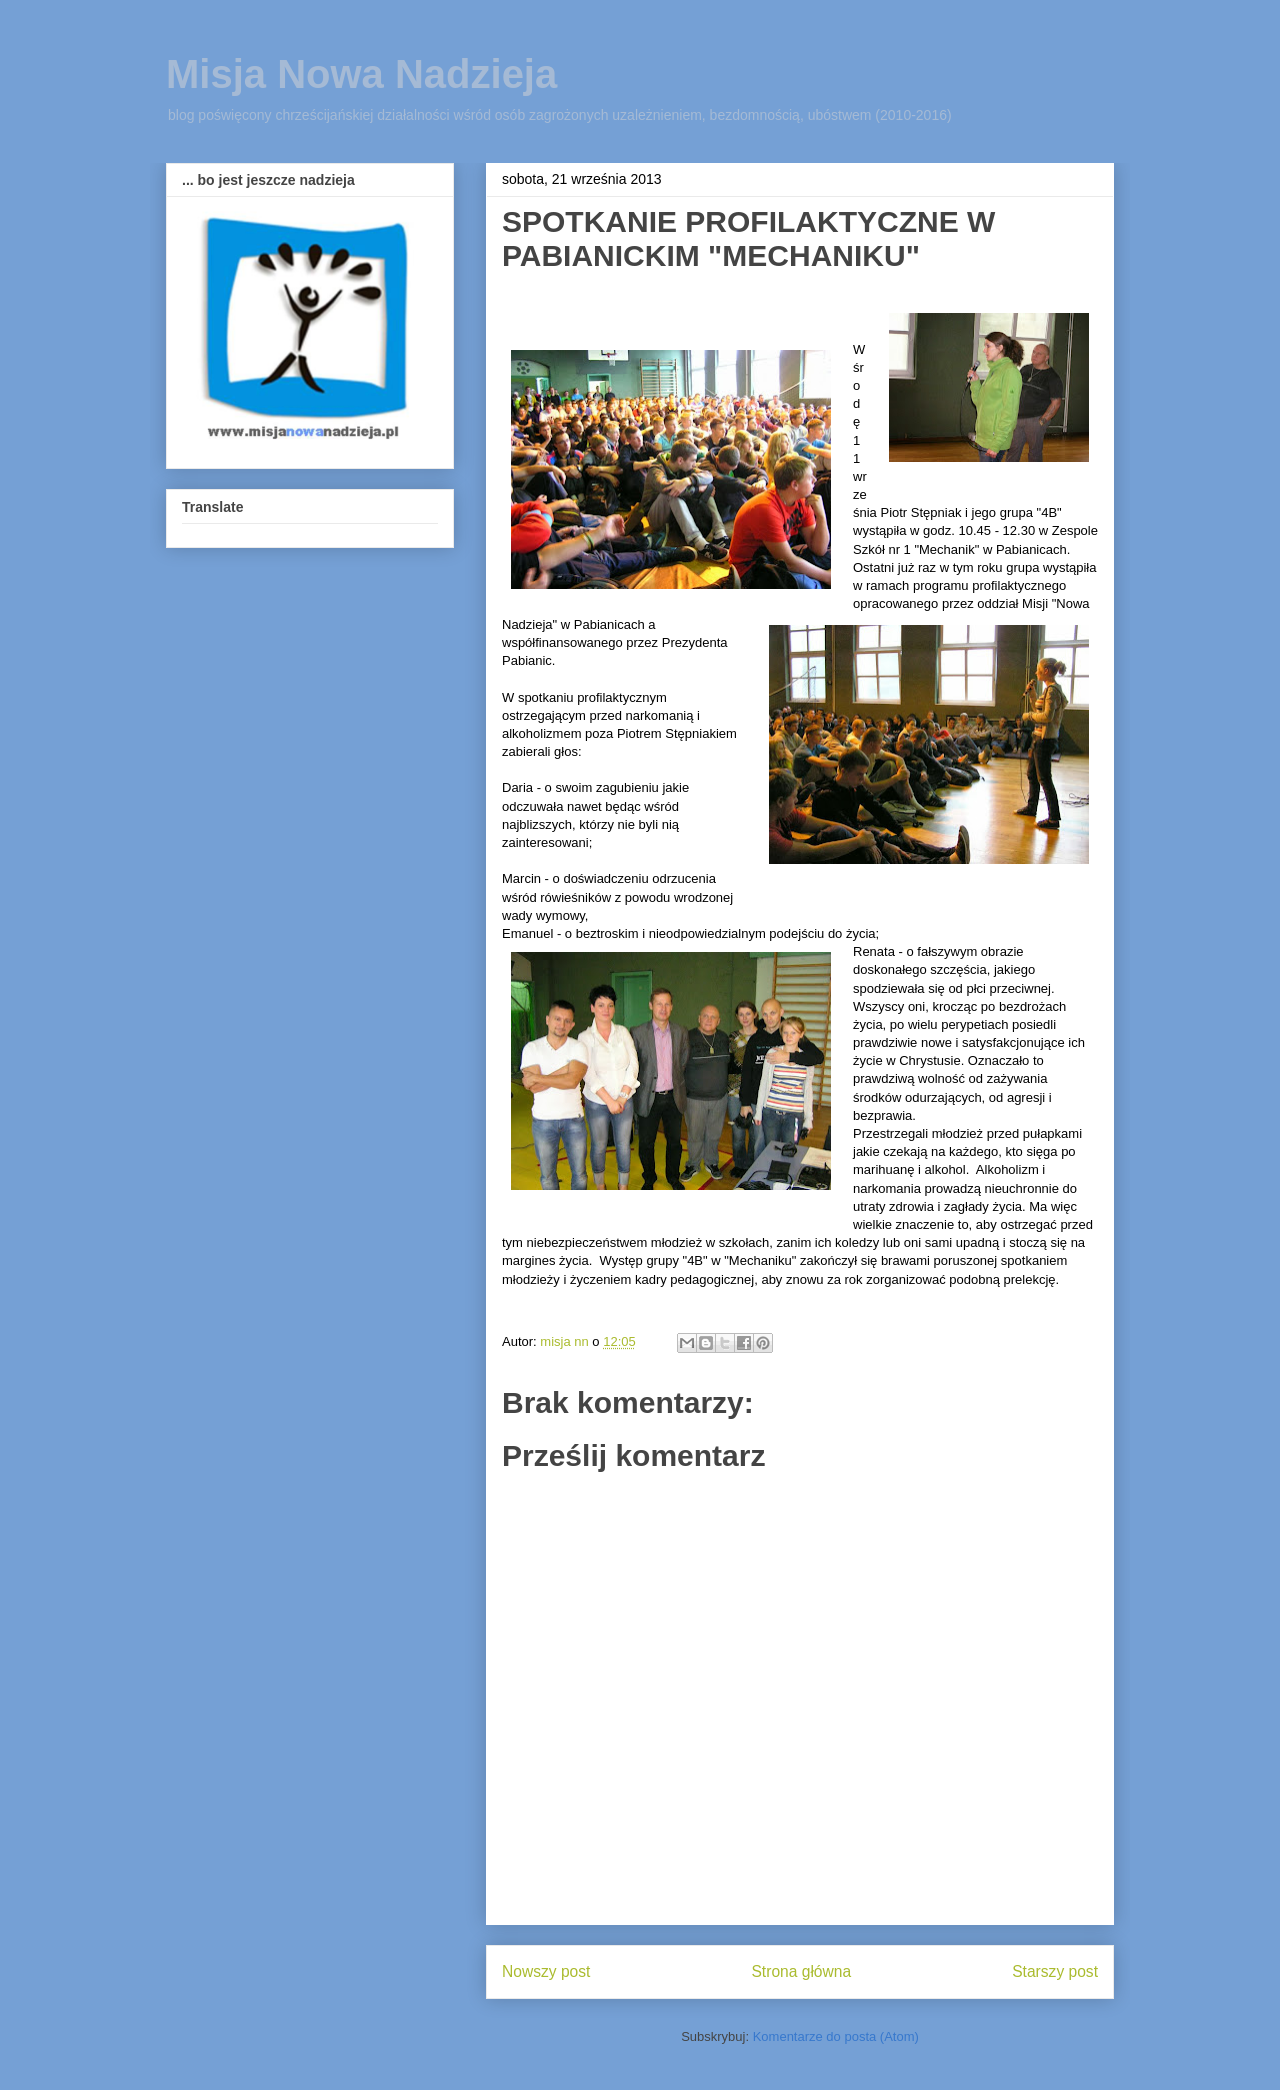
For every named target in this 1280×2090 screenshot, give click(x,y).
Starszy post (1055, 1971)
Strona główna (801, 1971)
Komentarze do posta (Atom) (836, 2036)
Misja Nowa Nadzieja (361, 74)
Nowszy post (546, 1971)
